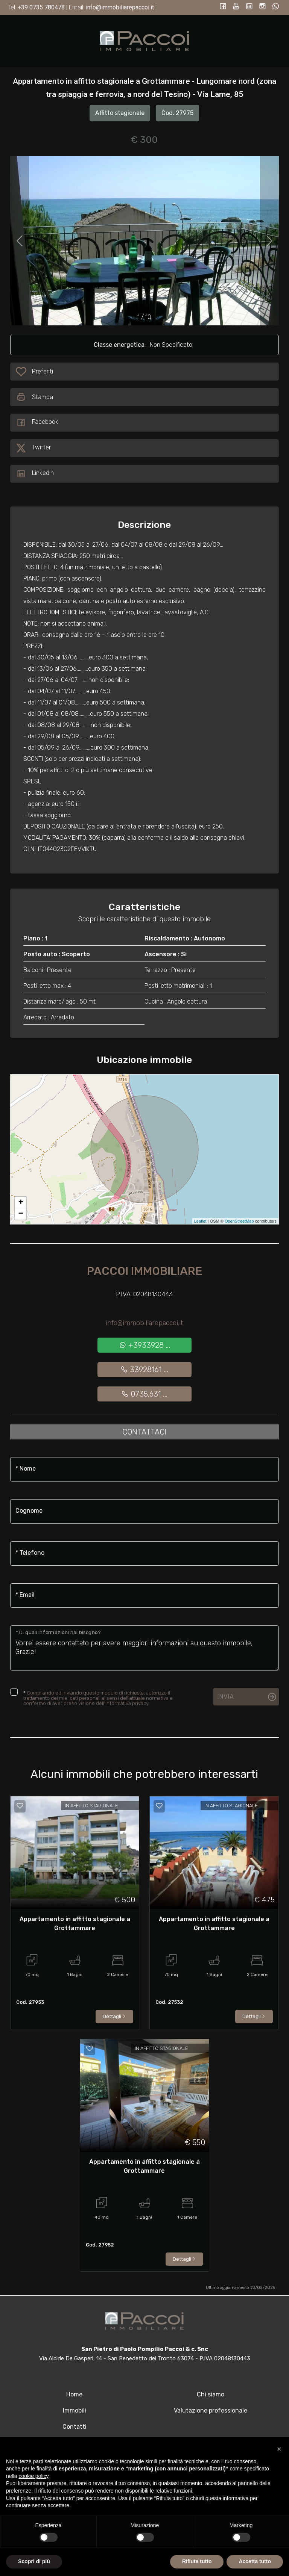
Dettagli (114, 2016)
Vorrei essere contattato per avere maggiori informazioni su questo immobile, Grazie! (144, 1647)
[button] (279, 2449)
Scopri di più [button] (34, 2561)
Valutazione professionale (210, 2410)
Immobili (74, 2410)
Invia (225, 1696)
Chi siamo (210, 2394)
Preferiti (42, 372)
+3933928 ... (144, 1345)
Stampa (34, 397)
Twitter (33, 448)
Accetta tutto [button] (255, 2561)
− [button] (20, 1214)
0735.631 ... (144, 1393)
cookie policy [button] (33, 2476)
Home (74, 2394)
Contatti (74, 2426)
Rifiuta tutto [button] (197, 2561)
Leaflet (200, 1221)
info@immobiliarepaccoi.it (144, 1323)
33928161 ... (144, 1369)
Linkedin (35, 474)
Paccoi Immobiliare (144, 1271)
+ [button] (20, 1202)
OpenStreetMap (239, 1221)
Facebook (37, 422)
